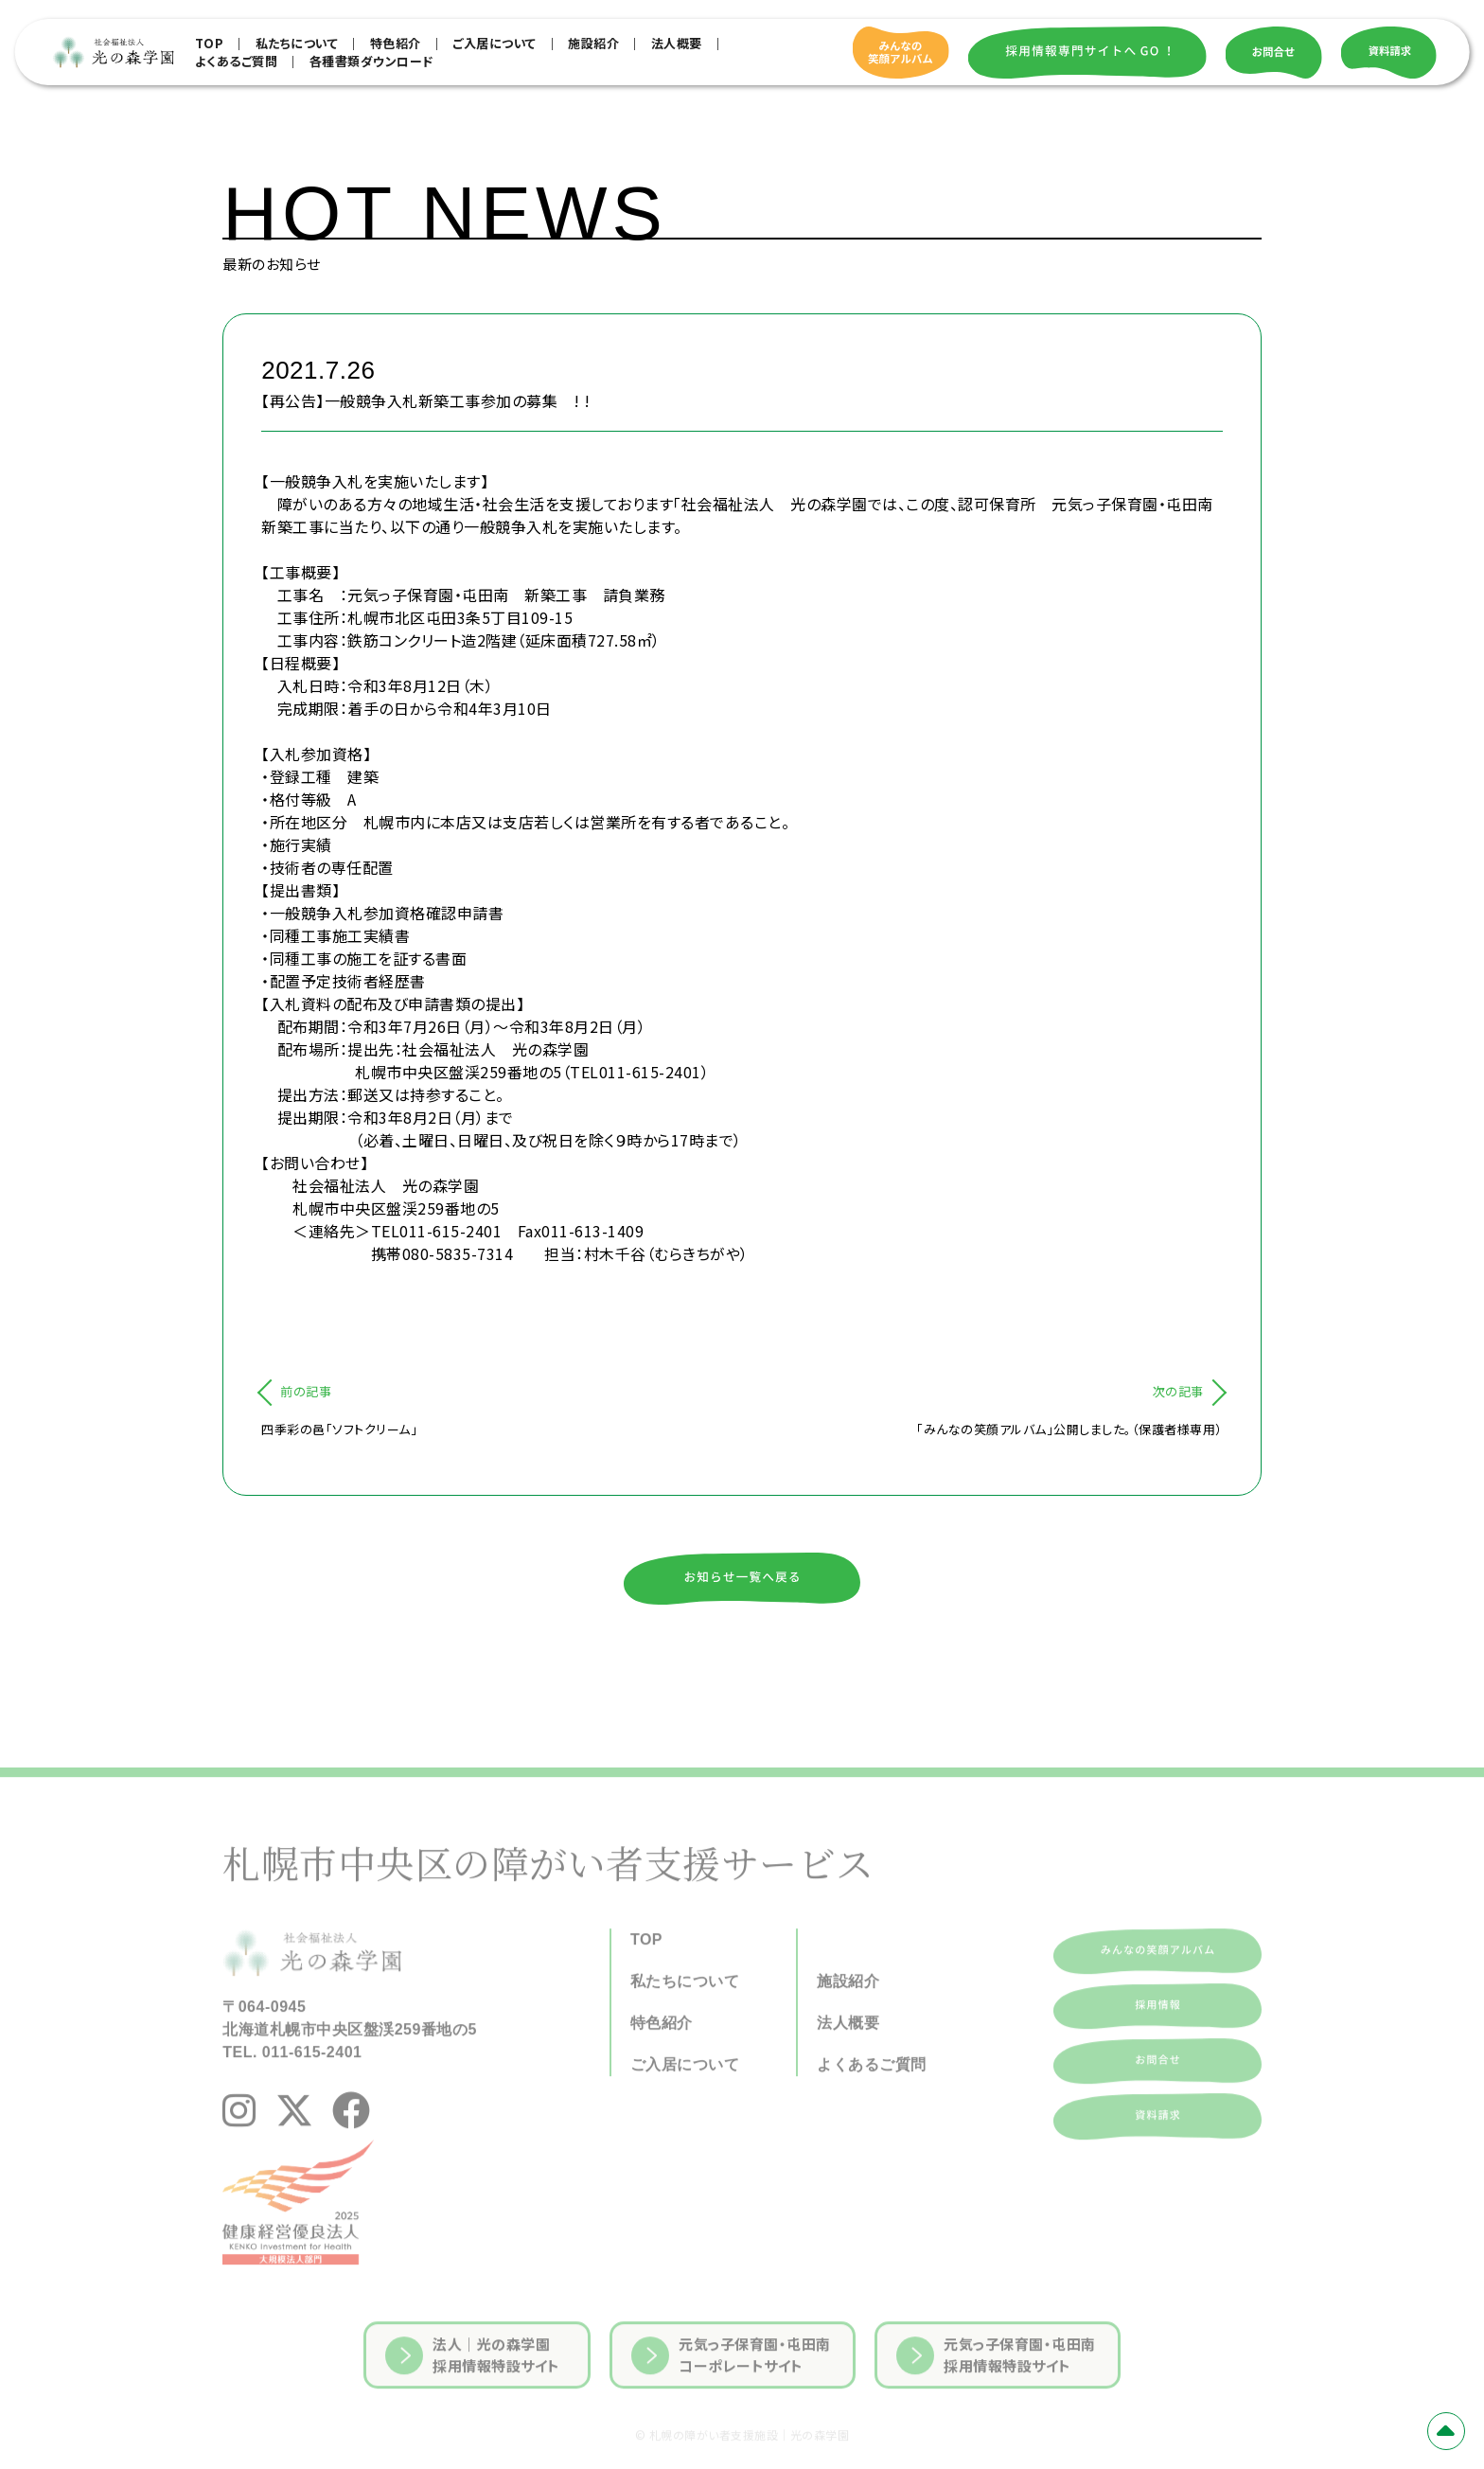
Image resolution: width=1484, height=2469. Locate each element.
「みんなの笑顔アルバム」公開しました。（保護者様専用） (1069, 1429)
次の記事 (1178, 1391)
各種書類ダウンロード (371, 61)
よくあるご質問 (236, 61)
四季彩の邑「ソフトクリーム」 (339, 1429)
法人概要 (676, 43)
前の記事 (305, 1391)
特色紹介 (395, 43)
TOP (209, 43)
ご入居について (494, 43)
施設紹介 (593, 43)
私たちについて (297, 43)
